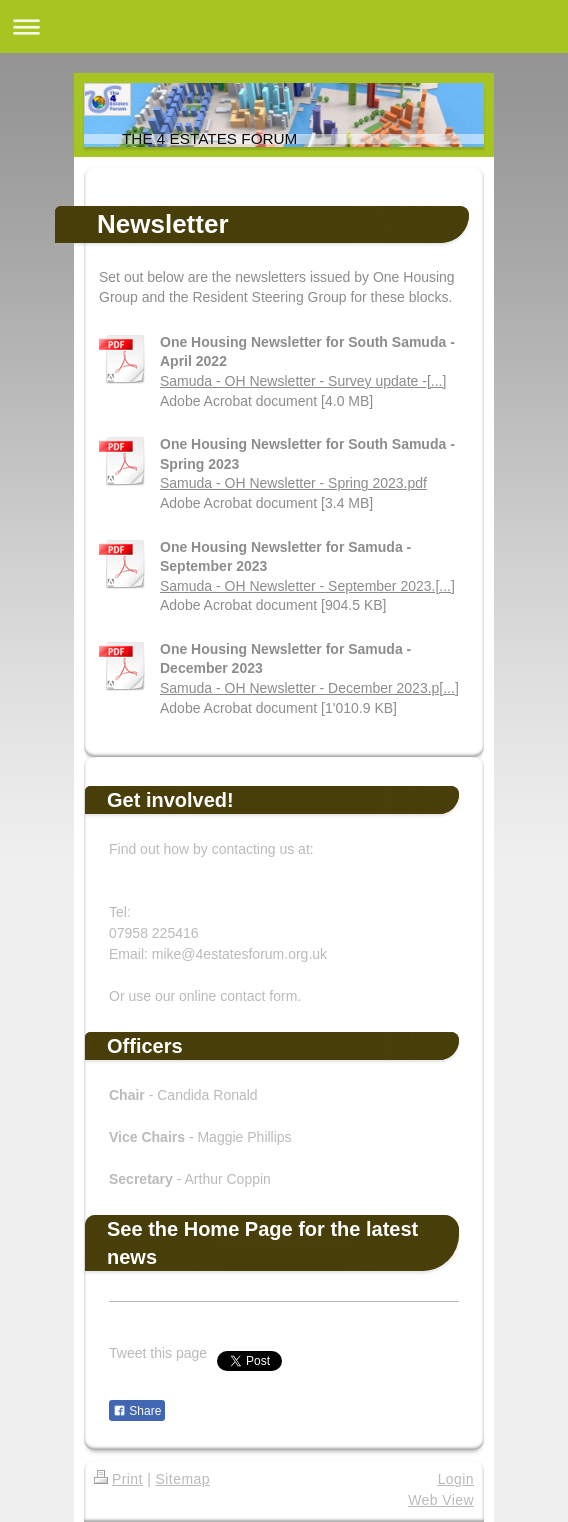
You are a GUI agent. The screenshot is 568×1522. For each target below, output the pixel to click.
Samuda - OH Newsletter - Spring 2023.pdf (293, 483)
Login (456, 1479)
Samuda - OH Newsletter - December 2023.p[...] (309, 688)
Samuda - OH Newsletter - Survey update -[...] (303, 381)
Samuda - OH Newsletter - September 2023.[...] (307, 586)
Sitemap (183, 1479)
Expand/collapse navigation (284, 26)
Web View (441, 1500)
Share (137, 1411)
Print (118, 1479)
